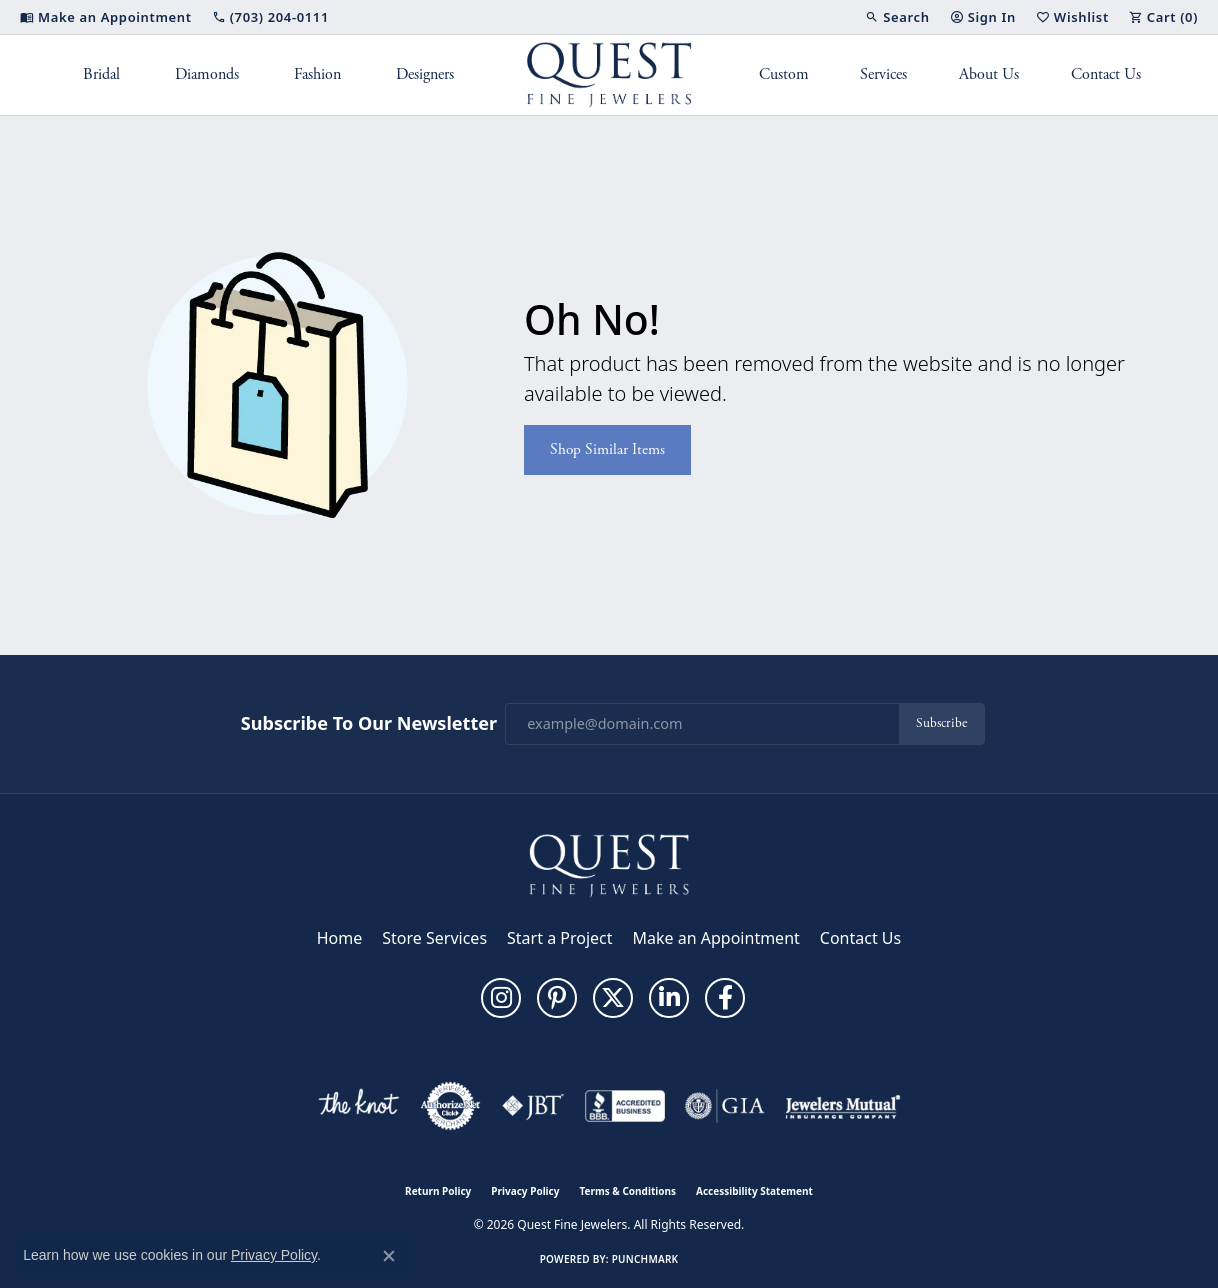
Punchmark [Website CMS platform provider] (645, 1259)
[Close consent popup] (389, 1256)
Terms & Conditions (627, 1191)
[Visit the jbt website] (533, 1106)
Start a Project (559, 938)
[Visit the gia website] (725, 1106)
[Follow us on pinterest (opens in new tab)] (557, 998)
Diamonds (207, 74)
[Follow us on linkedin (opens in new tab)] (669, 998)
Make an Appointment (716, 938)
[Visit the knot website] (358, 1106)
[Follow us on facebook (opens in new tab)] (725, 998)
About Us (989, 74)
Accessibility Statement (754, 1191)
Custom (784, 74)
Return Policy (438, 1191)
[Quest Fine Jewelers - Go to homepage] (609, 864)
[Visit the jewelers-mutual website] (842, 1106)
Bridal (101, 74)
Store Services (434, 938)
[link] (106, 17)
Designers (425, 74)
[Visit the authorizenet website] (451, 1106)
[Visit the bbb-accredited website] (625, 1106)
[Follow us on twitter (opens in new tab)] (613, 998)
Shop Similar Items (607, 449)
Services (883, 74)
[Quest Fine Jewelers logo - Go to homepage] (609, 75)
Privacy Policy (525, 1191)
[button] (897, 17)
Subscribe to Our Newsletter (369, 724)
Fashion (317, 74)
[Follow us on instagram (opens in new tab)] (501, 998)
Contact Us (1106, 74)
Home (340, 938)
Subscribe (941, 723)
